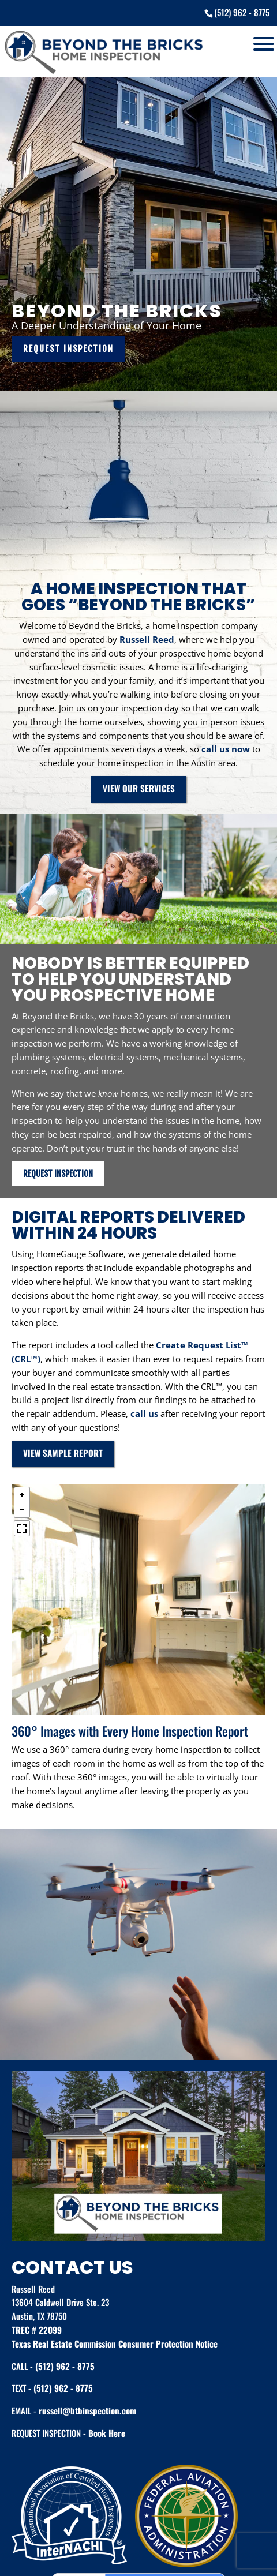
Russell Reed (146, 639)
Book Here (106, 2433)
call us (144, 1413)
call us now (225, 749)
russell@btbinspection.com (87, 2410)
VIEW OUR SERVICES (139, 788)
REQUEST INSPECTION (68, 348)
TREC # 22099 (37, 2329)
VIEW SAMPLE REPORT (63, 1452)
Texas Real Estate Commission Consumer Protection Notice (115, 2343)
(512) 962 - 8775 (65, 2366)
